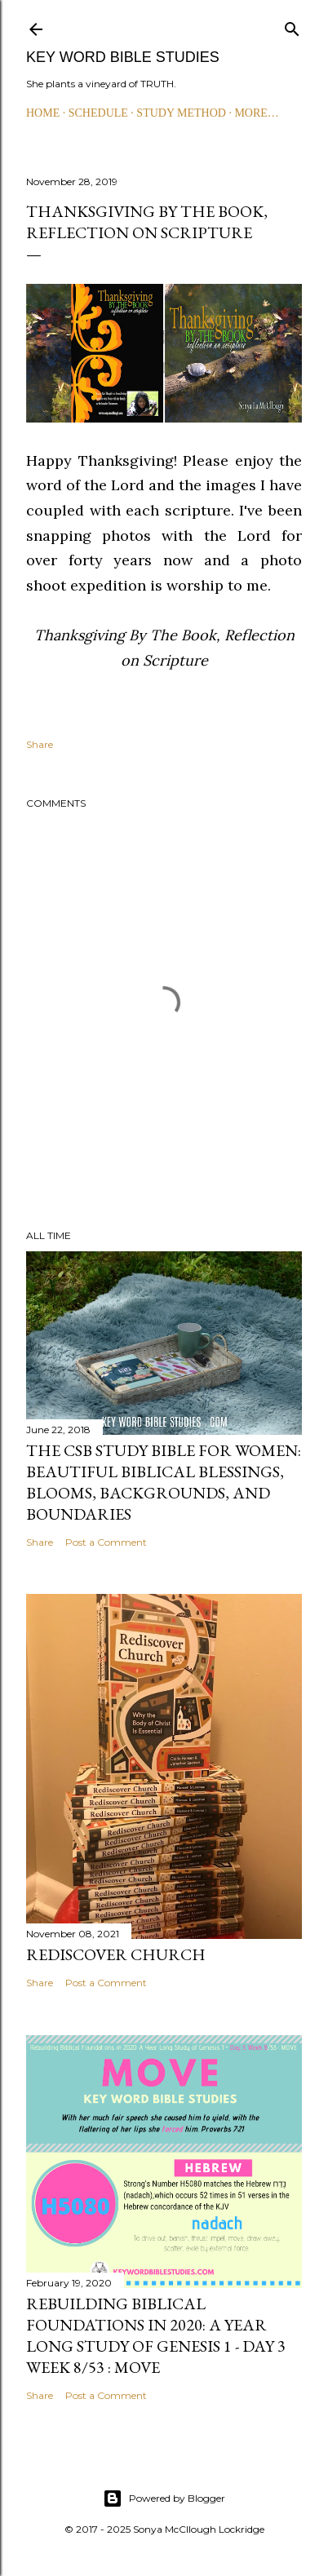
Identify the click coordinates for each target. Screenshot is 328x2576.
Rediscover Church (116, 1954)
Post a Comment (106, 1542)
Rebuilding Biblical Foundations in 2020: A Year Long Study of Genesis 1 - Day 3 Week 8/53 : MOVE (156, 2335)
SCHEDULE (98, 113)
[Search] (292, 26)
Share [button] (39, 744)
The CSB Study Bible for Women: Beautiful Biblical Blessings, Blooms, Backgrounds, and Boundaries (163, 1482)
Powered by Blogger (164, 2498)
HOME (43, 113)
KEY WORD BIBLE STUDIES (122, 57)
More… (256, 113)
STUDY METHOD (181, 113)
